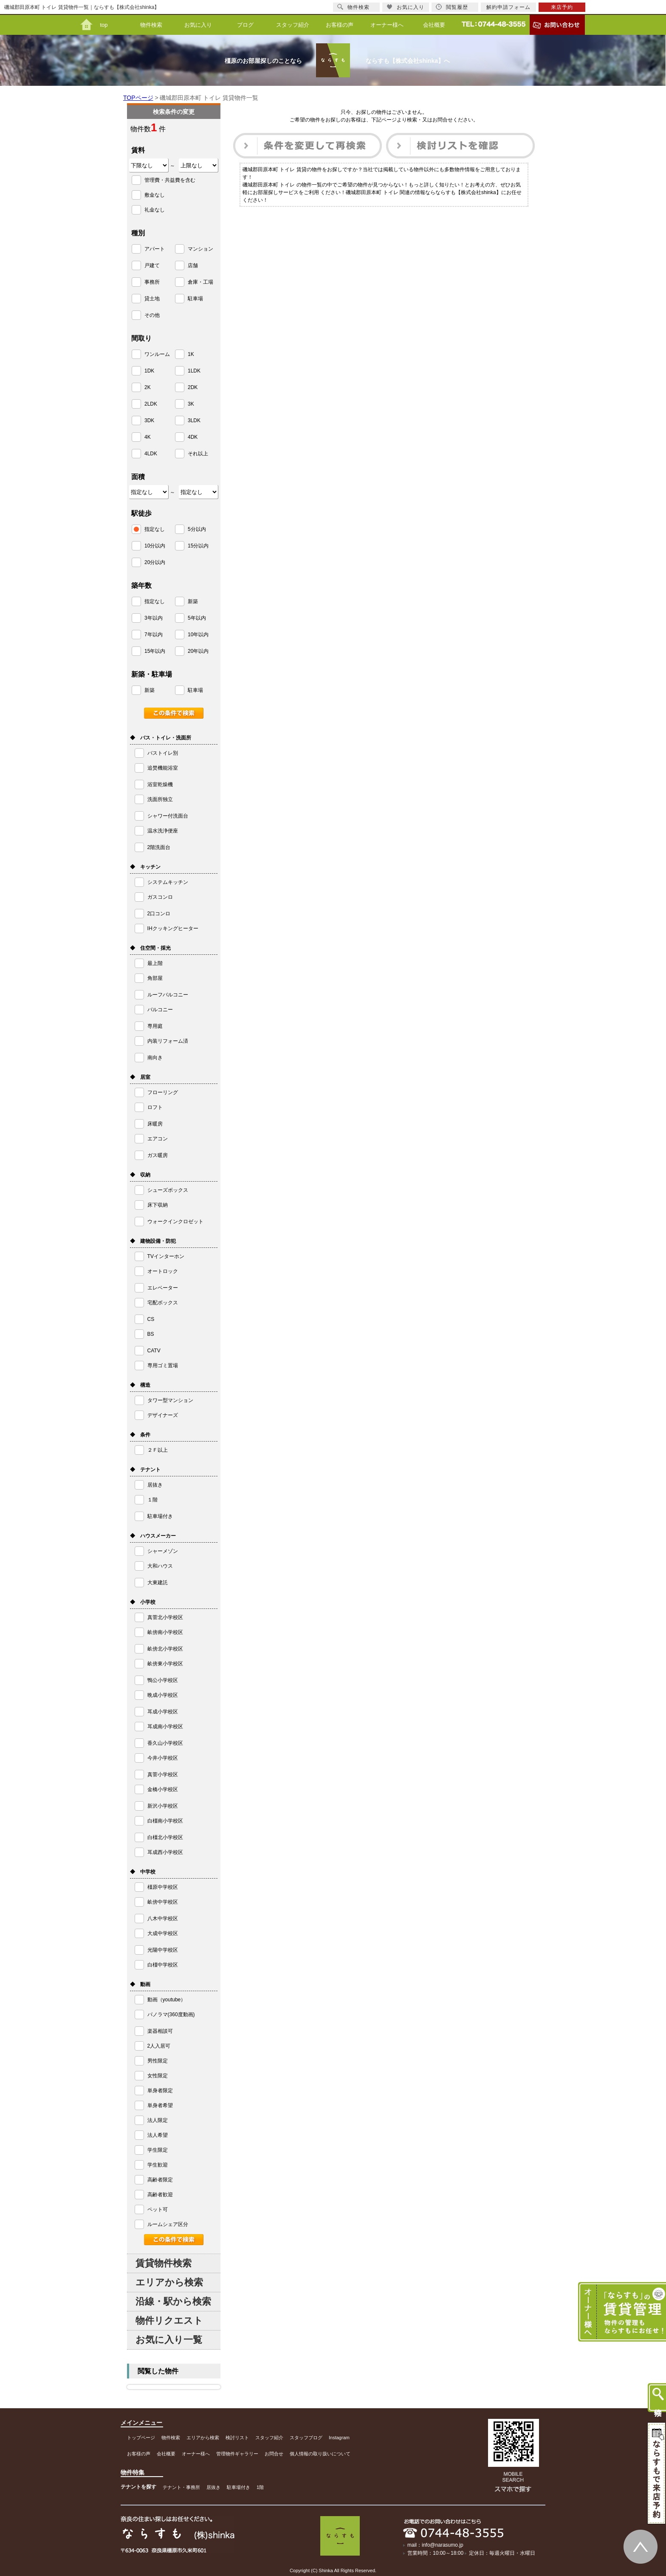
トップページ (141, 2437)
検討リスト (237, 2437)
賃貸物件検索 (163, 2263)
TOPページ (138, 97)
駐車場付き (238, 2487)
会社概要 (434, 25)
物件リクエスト (169, 2320)
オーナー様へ (387, 25)
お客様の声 (339, 25)
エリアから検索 (169, 2282)
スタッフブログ (306, 2437)
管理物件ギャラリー (237, 2453)
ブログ (245, 25)
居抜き (213, 2487)
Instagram (339, 2437)
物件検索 (151, 25)
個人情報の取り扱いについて (320, 2453)
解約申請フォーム (508, 7)
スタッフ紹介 (292, 25)
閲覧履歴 (452, 7)
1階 (260, 2487)
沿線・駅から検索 (173, 2301)
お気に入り (198, 25)
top (103, 25)
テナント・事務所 (181, 2487)
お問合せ (274, 2453)
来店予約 (562, 7)
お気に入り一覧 (168, 2339)
